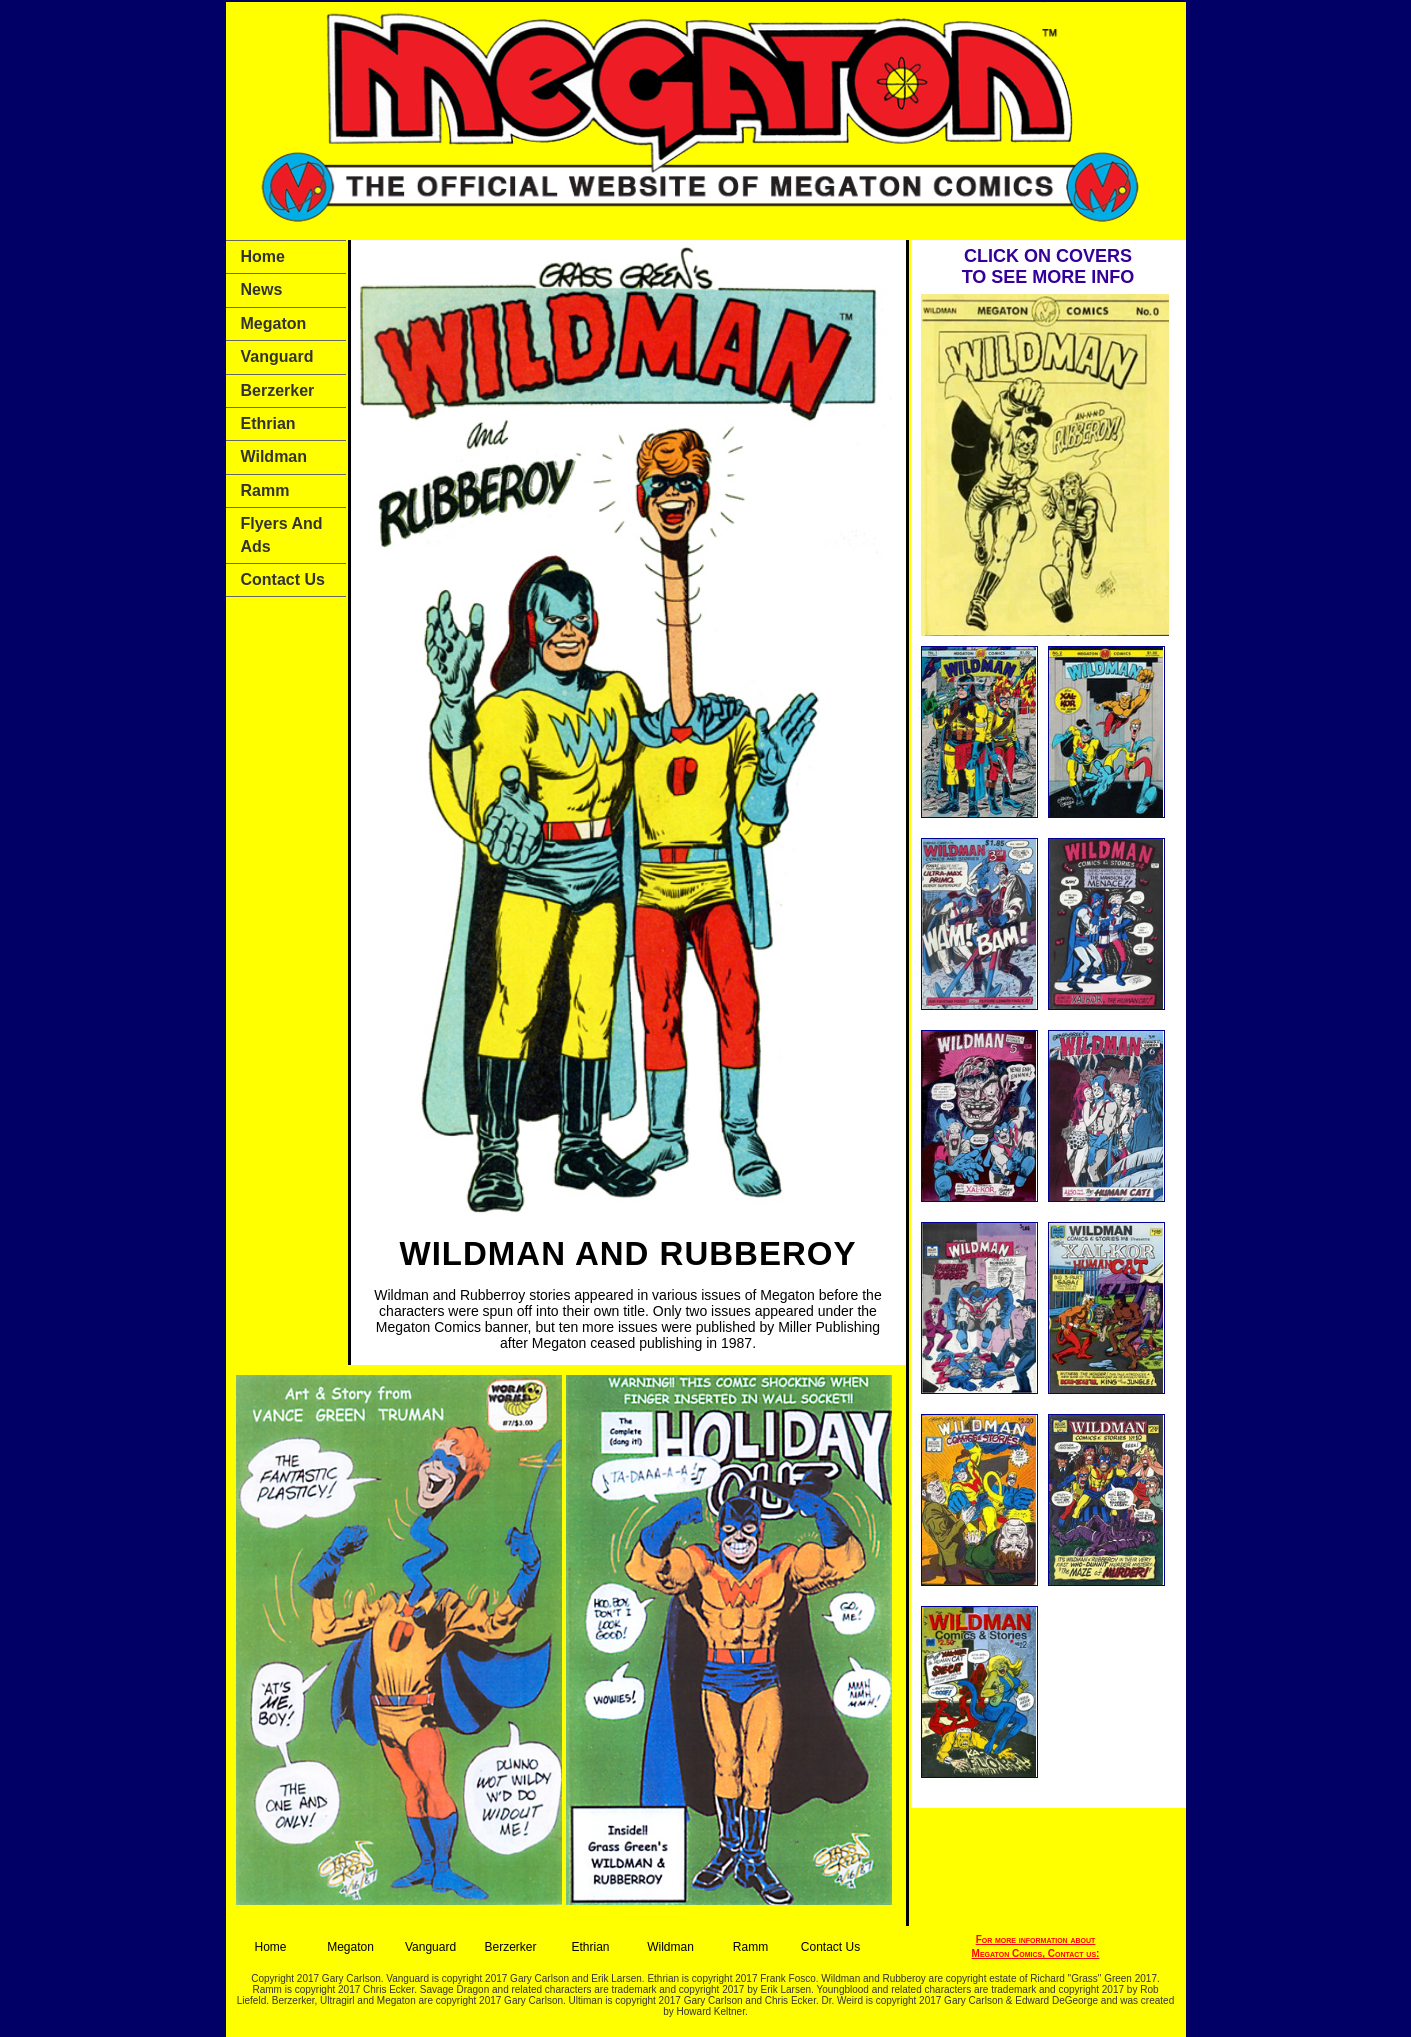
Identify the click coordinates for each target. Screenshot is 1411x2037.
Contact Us (283, 579)
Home (263, 256)
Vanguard (277, 356)
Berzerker (278, 390)
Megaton (274, 323)
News (262, 289)
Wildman (274, 456)
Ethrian (268, 423)
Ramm (265, 490)
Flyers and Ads (282, 534)
